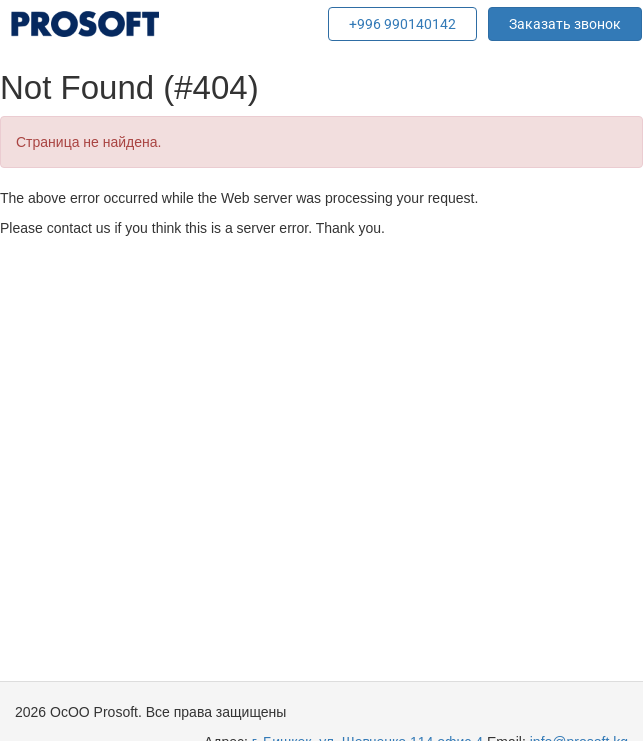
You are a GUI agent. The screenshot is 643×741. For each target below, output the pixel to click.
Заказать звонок (565, 24)
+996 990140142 (402, 24)
